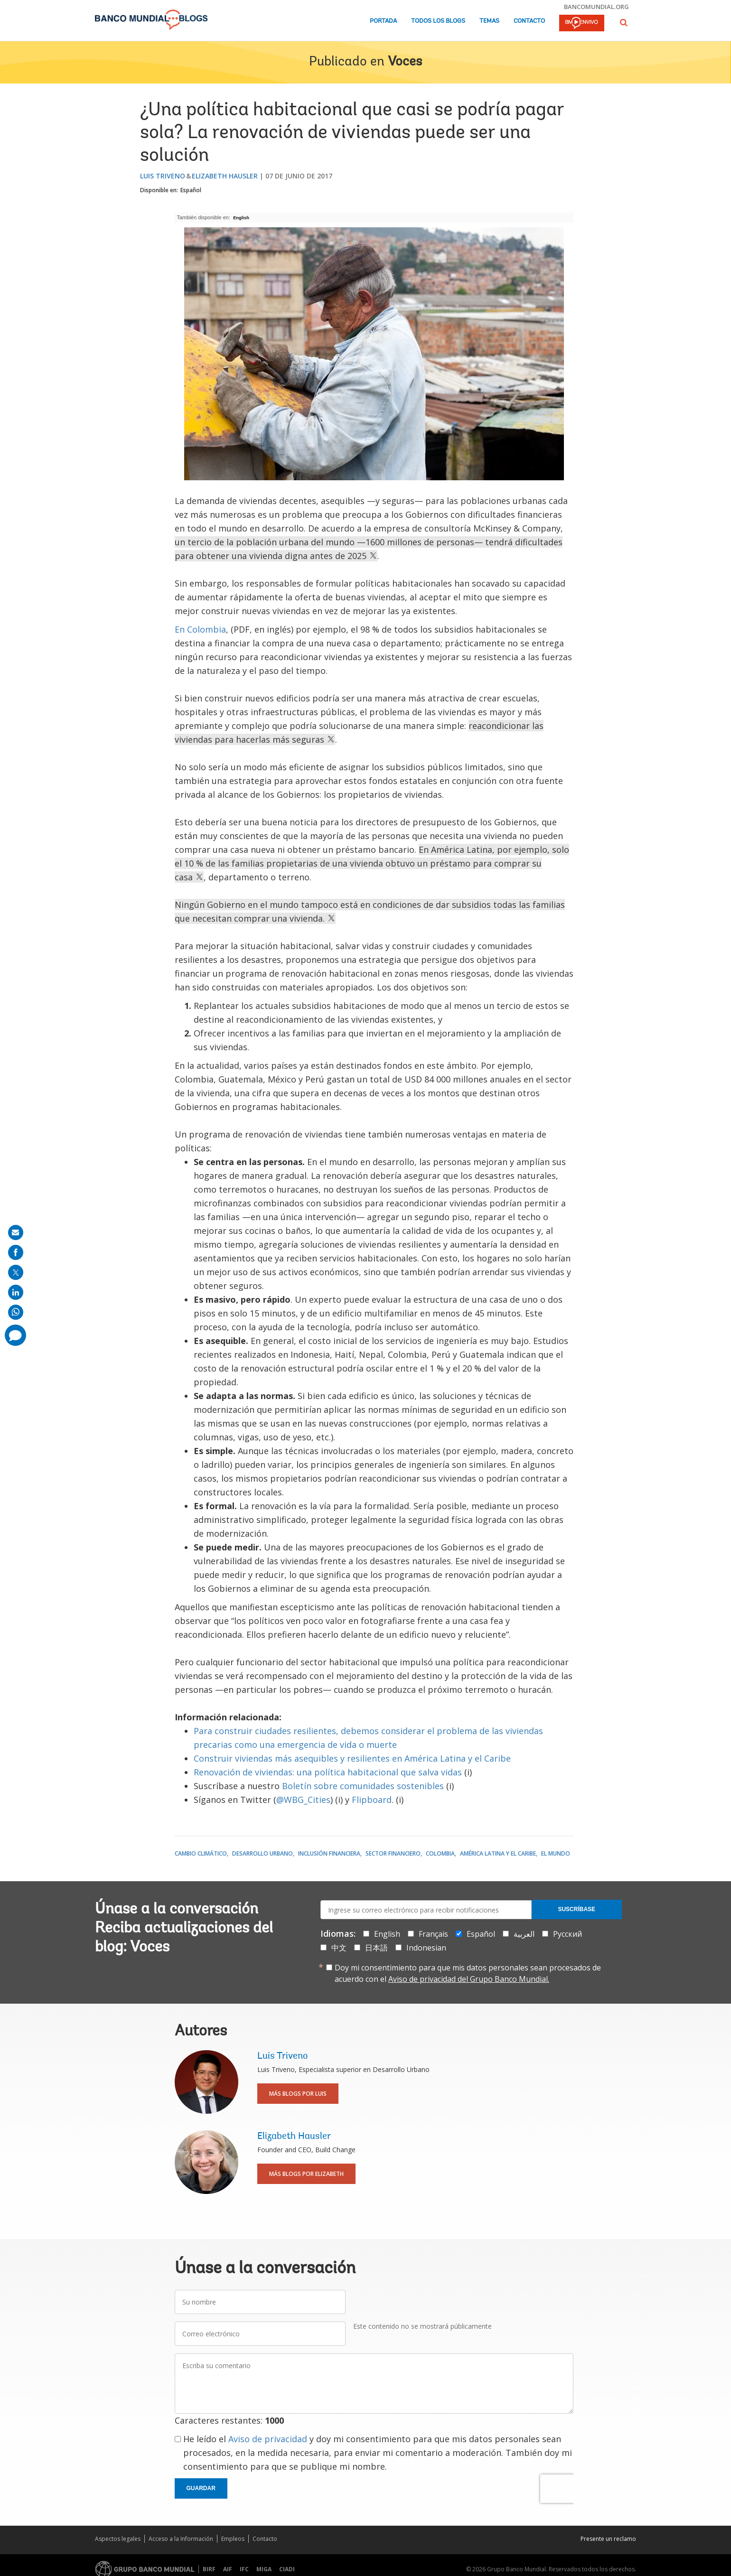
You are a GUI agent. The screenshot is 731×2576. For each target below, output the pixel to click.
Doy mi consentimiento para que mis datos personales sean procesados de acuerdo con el (468, 1973)
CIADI (287, 2569)
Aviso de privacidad (267, 2439)
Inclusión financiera (329, 1853)
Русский (567, 1934)
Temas (489, 21)
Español (190, 190)
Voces (405, 62)
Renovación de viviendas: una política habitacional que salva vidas (328, 1772)
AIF (227, 2569)
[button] (624, 23)
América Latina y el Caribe (498, 1853)
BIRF (209, 2569)
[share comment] (15, 1335)
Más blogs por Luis (298, 2094)
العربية (524, 1934)
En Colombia (200, 629)
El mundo (555, 1853)
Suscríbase (576, 1909)
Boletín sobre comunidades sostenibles (363, 1786)
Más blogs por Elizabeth (306, 2174)
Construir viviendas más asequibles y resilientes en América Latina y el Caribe (352, 1758)
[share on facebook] (15, 1252)
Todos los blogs (438, 21)
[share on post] (15, 1272)
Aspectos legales (118, 2539)
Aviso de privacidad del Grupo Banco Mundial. (468, 1979)
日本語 (376, 1947)
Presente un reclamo (608, 2539)
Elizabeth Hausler (225, 175)
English (241, 217)
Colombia (440, 1853)
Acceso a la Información (181, 2539)
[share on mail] (15, 1232)
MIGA (264, 2569)
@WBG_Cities (303, 1799)
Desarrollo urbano (262, 1853)
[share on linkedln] (15, 1292)
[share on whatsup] (15, 1312)
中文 (339, 1947)
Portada (383, 21)
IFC (244, 2569)
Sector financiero (393, 1853)
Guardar (201, 2488)
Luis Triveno (162, 175)
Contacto (529, 21)
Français (433, 1934)
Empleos (232, 2539)
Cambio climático (201, 1853)
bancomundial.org (596, 6)
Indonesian (426, 1947)
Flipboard (372, 1799)
